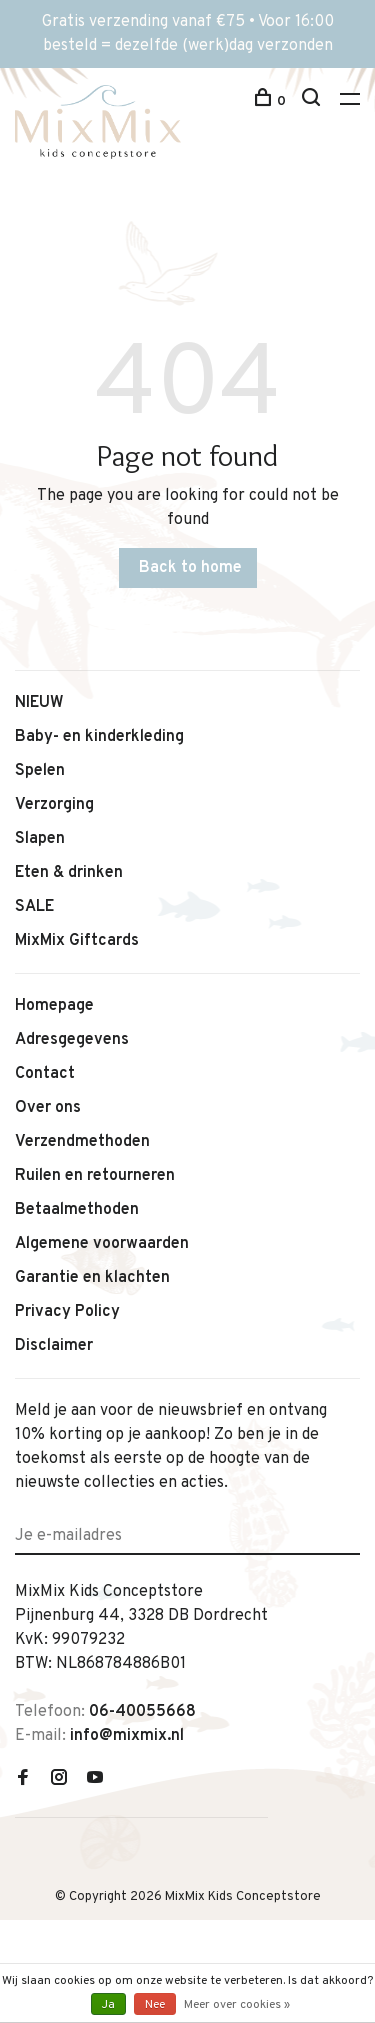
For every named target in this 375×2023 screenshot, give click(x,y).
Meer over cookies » (237, 2005)
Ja (108, 2005)
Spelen (40, 771)
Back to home (190, 568)
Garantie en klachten (92, 1278)
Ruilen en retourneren (95, 1176)
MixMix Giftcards (77, 941)
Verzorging (54, 805)
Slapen (40, 839)
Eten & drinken (69, 873)
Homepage (54, 1006)
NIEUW (39, 703)
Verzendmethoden (82, 1142)
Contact (45, 1074)
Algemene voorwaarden (102, 1244)
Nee (155, 2005)
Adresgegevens (72, 1040)
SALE (34, 907)
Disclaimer (54, 1346)
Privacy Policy (67, 1312)
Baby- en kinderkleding (99, 737)
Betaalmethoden (77, 1210)
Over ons (48, 1108)
